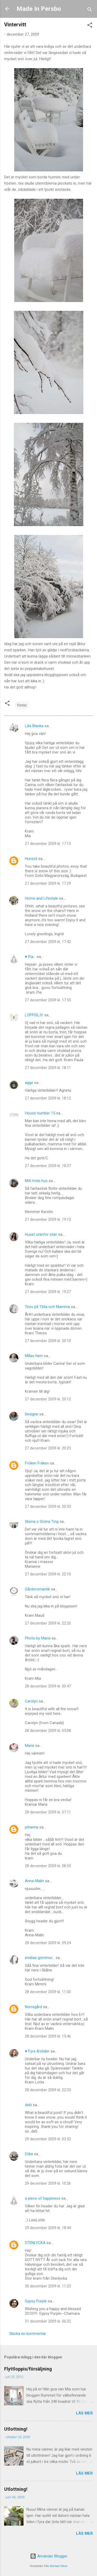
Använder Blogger (48, 2556)
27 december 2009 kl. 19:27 (48, 1291)
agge (29, 1082)
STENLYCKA (35, 2242)
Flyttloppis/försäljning (28, 2369)
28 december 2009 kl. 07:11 (48, 1812)
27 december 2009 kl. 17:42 (48, 941)
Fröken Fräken (37, 1463)
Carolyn (31, 1701)
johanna (31, 1827)
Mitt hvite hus (36, 1180)
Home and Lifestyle (41, 898)
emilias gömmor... (40, 1957)
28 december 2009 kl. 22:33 (48, 2090)
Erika (29, 2154)
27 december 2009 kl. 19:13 (48, 1219)
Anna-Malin (34, 1881)
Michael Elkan (59, 2566)
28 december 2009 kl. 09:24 (48, 1942)
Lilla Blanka (34, 726)
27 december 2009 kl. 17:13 (48, 843)
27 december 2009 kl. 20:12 (48, 1399)
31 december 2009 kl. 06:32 (48, 2321)
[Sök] (90, 10)
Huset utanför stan (41, 1234)
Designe (31, 1414)
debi (28, 2105)
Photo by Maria (37, 1638)
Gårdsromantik (37, 1589)
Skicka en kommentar (27, 2333)
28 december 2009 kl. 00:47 (48, 1686)
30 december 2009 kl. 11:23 (48, 2286)
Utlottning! (15, 2429)
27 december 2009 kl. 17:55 (48, 1000)
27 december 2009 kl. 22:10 (48, 1574)
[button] (90, 26)
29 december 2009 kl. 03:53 (48, 2139)
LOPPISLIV (34, 1015)
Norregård (33, 2006)
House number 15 (40, 1113)
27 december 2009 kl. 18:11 (48, 1067)
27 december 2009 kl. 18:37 (48, 1165)
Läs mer (84, 2413)
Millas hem (34, 1355)
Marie (29, 1745)
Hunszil (31, 858)
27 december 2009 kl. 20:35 (48, 1506)
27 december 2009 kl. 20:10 (48, 1340)
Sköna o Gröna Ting (41, 1521)
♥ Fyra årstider (37, 2051)
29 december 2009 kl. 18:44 (48, 2227)
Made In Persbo (39, 8)
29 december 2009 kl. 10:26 (48, 2183)
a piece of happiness (42, 2198)
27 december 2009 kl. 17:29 (48, 883)
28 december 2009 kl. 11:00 (48, 1992)
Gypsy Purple (36, 2301)
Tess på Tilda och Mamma (47, 1306)
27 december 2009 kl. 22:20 (48, 1623)
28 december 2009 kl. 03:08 (48, 1730)
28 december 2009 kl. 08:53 (48, 1866)
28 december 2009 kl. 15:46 (48, 2036)
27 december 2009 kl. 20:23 (48, 1448)
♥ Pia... (30, 956)
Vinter (22, 705)
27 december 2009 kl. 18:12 (48, 1098)
